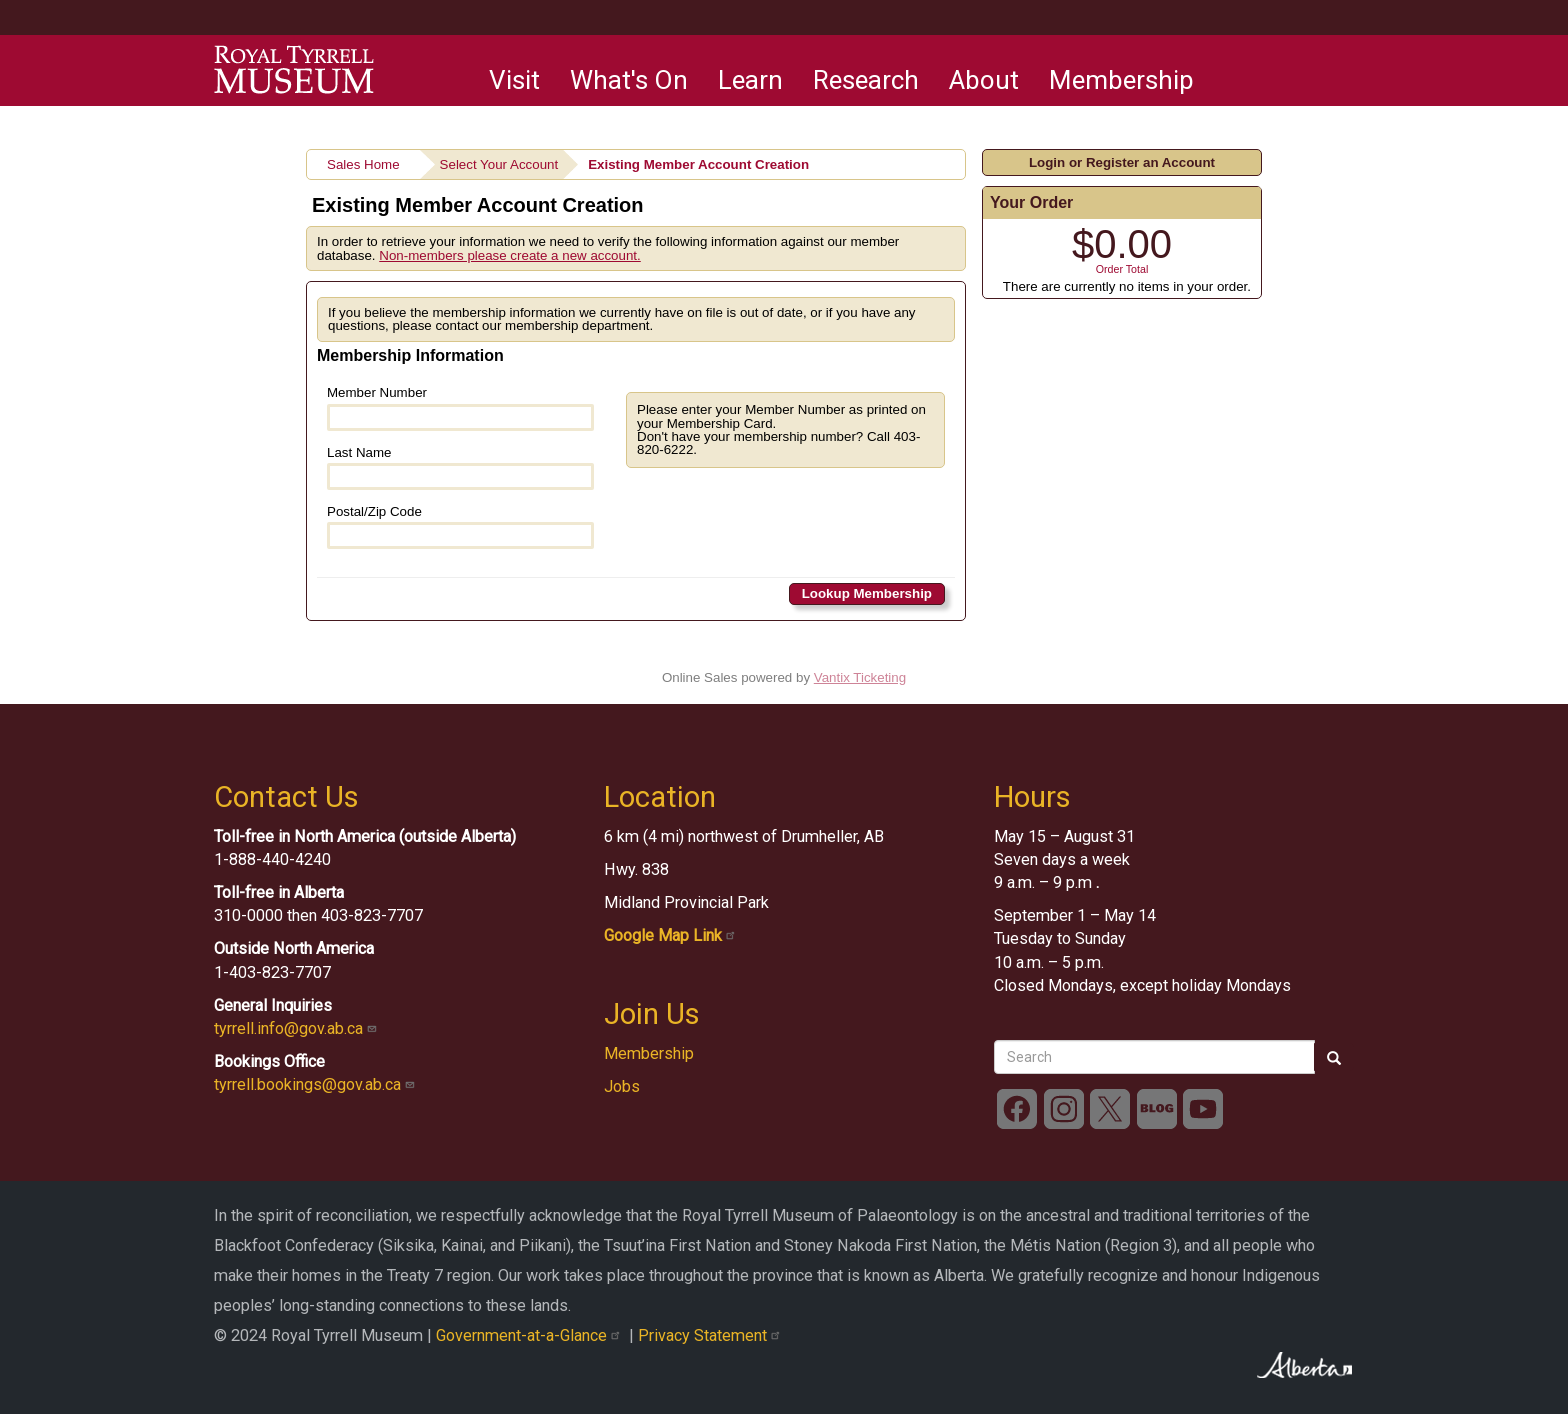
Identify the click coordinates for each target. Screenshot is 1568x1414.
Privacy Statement (711, 1335)
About (984, 80)
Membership (1121, 80)
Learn (750, 80)
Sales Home (363, 164)
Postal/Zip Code (460, 526)
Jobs (622, 1086)
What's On (629, 80)
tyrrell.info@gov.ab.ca (297, 1028)
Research (866, 80)
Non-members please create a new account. (510, 255)
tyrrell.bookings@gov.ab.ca (316, 1084)
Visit (514, 80)
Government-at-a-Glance (532, 1335)
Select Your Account (499, 164)
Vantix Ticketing (860, 677)
